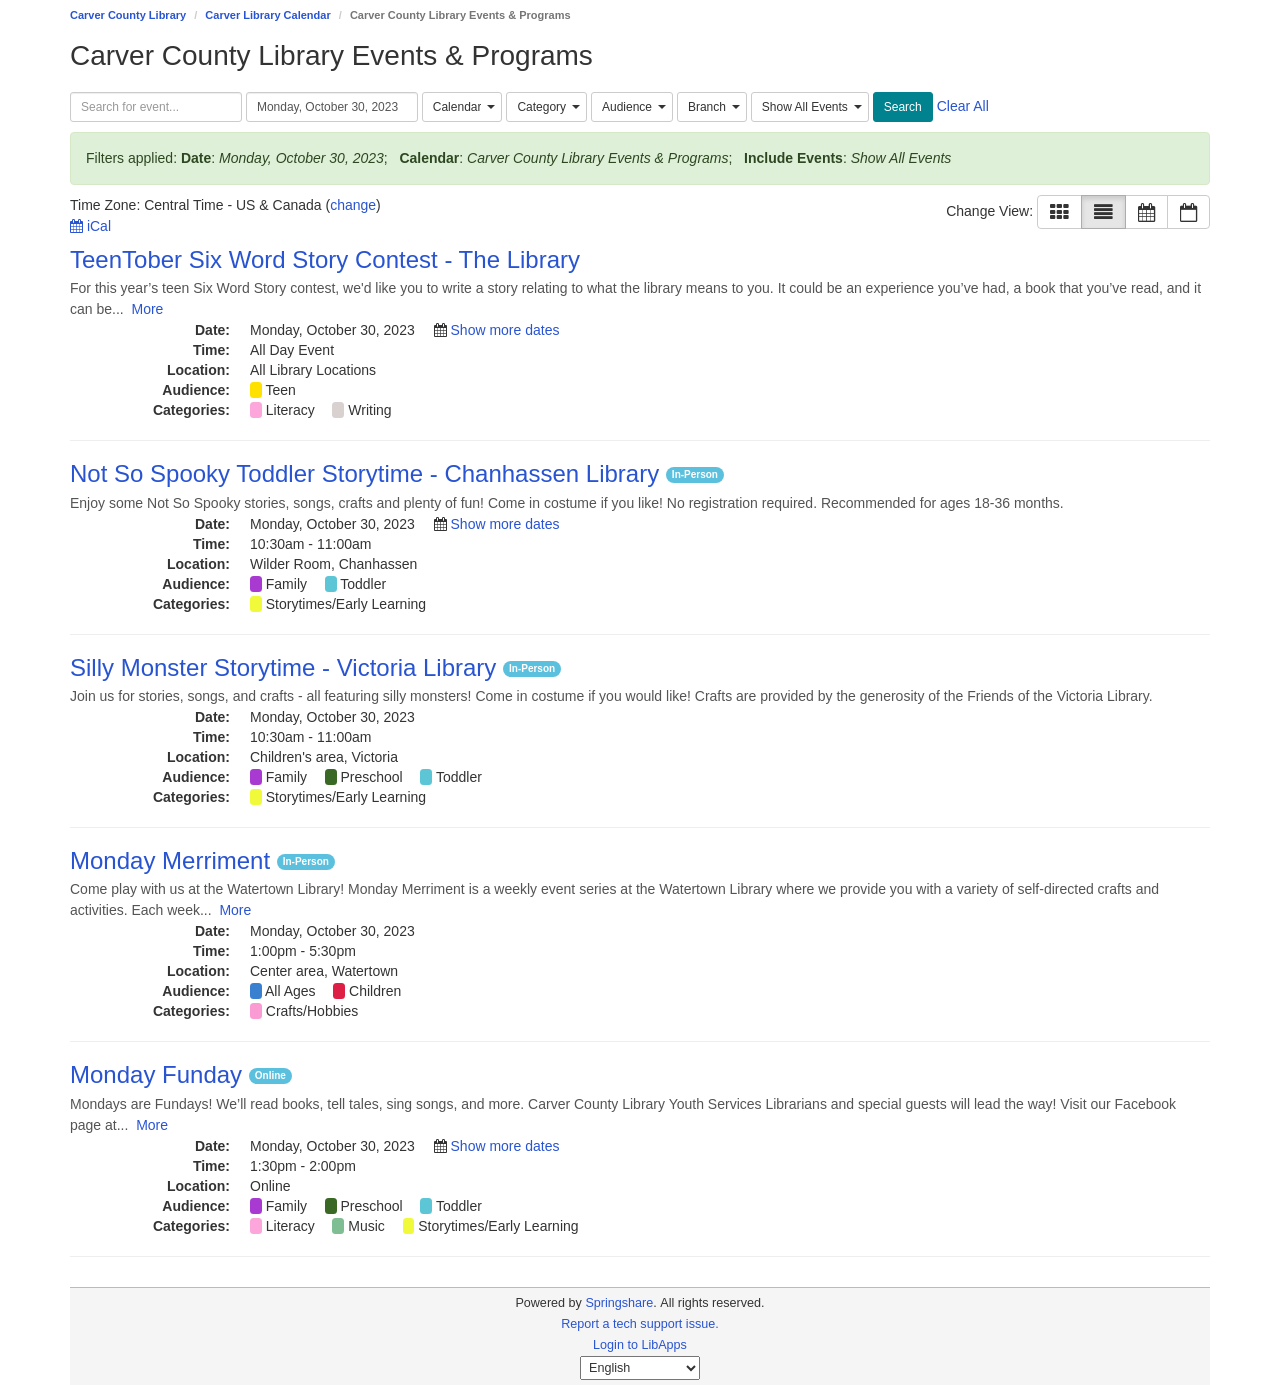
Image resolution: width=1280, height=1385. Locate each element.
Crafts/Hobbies (312, 1011)
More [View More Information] (147, 309)
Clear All (963, 106)
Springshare (619, 1303)
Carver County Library (128, 15)
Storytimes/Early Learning (346, 604)
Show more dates (505, 330)
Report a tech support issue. (640, 1324)
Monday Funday (159, 1074)
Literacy (290, 410)
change (353, 205)
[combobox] (462, 107)
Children (375, 991)
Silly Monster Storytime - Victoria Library (286, 667)
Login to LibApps (640, 1345)
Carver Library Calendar (267, 15)
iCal (90, 226)
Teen (281, 390)
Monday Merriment (173, 860)
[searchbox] (156, 107)
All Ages (290, 991)
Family (286, 584)
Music (366, 1226)
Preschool (371, 777)
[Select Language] (640, 1368)
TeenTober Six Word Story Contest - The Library (325, 259)
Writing (369, 410)
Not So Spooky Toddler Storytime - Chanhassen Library (368, 473)
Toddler (363, 584)
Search (903, 107)
